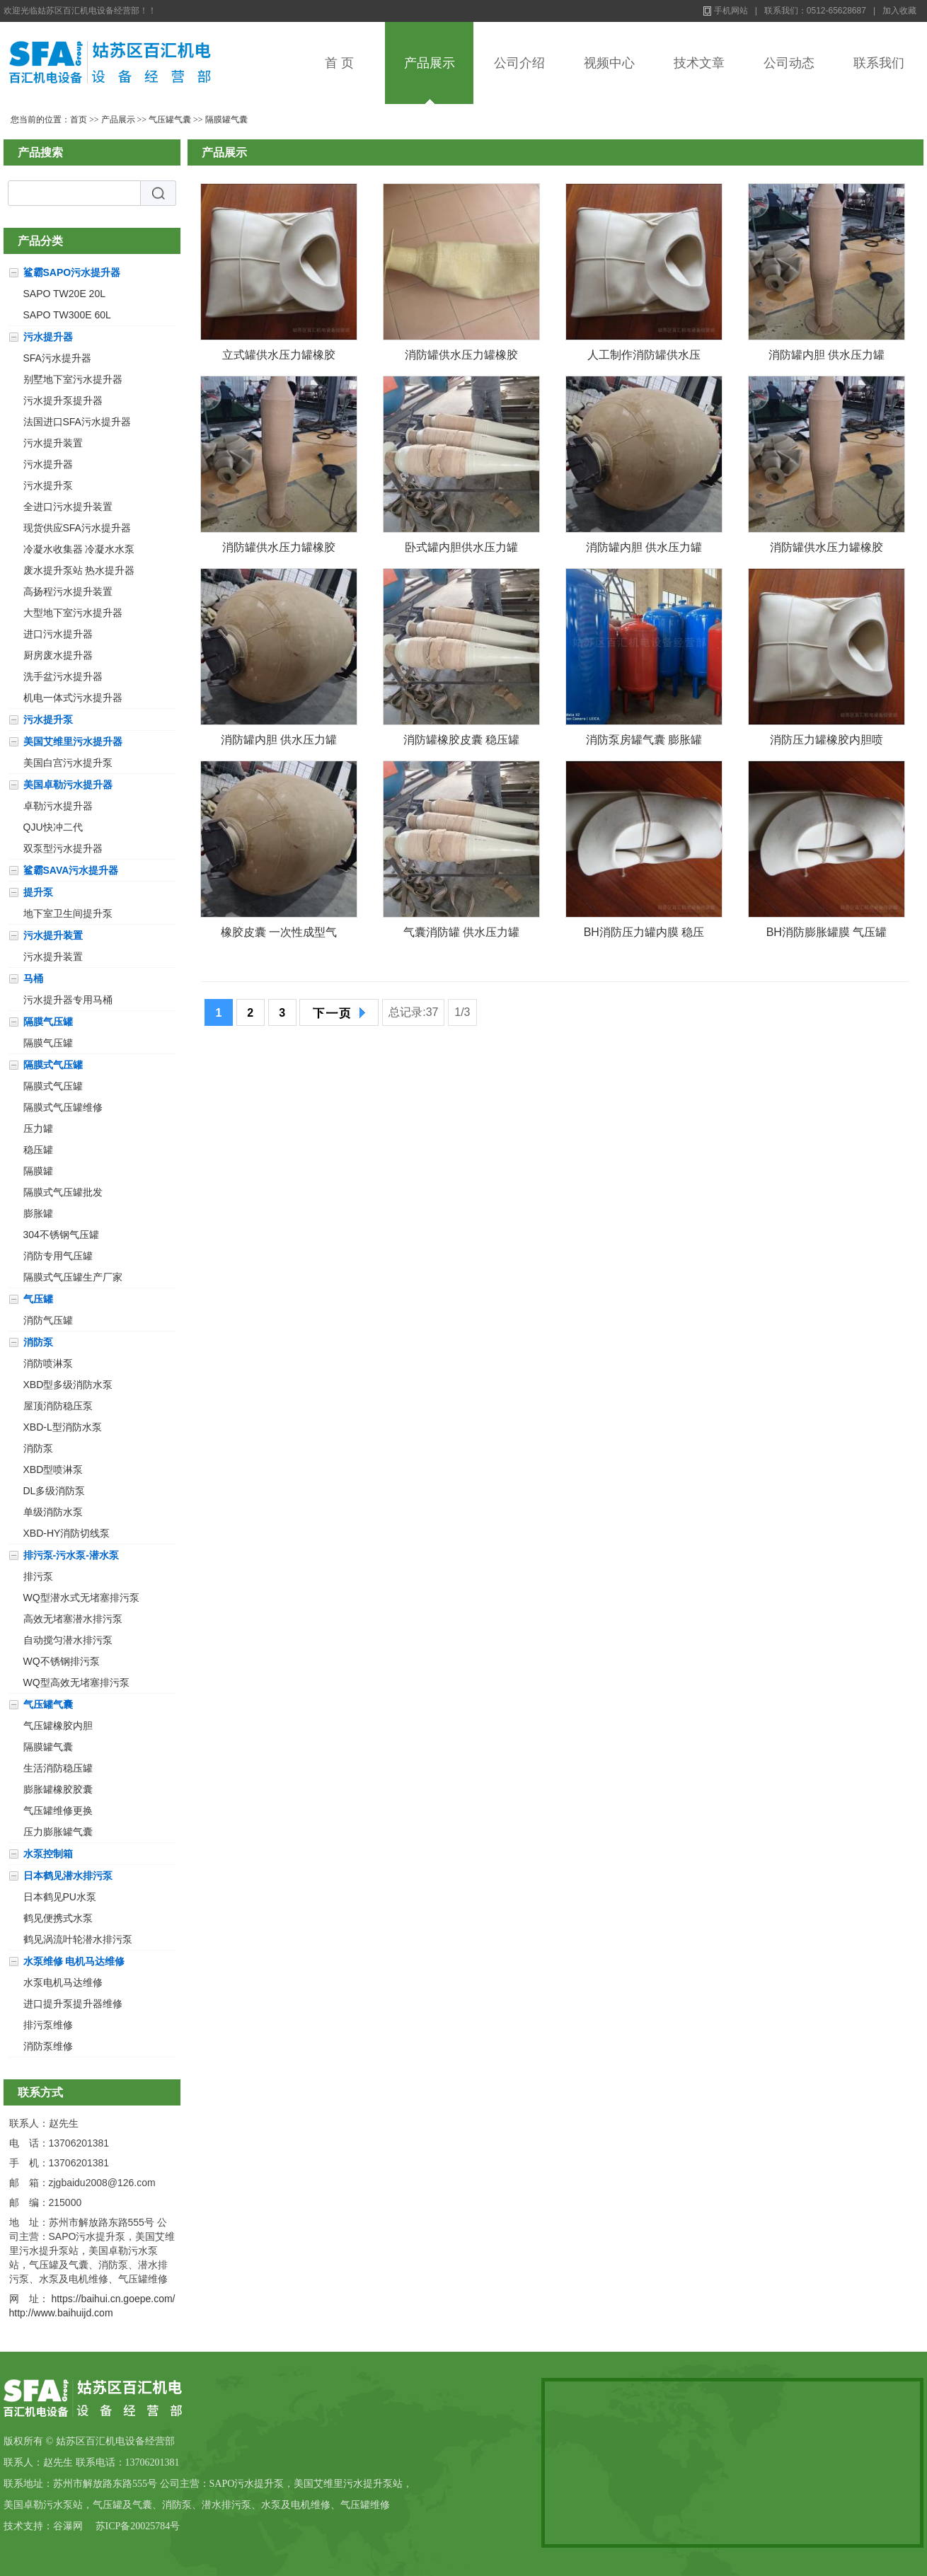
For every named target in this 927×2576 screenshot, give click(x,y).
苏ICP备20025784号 (138, 2526)
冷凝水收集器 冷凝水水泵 (79, 549)
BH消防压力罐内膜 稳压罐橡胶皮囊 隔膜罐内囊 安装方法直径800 (644, 935)
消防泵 (38, 1342)
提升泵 (38, 892)
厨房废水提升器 (58, 655)
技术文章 (699, 63)
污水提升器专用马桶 (68, 999)
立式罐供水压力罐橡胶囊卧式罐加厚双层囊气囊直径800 (278, 357)
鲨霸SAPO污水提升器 (72, 272)
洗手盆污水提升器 (63, 676)
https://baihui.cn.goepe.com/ (113, 2298)
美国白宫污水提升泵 (68, 762)
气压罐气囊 (170, 120)
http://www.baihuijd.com (61, 2312)
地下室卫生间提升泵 (68, 913)
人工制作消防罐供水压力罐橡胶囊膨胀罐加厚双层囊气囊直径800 (644, 357)
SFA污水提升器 (57, 358)
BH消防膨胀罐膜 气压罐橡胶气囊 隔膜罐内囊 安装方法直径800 (826, 935)
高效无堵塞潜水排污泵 (72, 1618)
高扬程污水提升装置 (68, 591)
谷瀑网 (68, 2526)
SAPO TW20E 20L (64, 293)
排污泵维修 (48, 2025)
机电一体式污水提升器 (72, 697)
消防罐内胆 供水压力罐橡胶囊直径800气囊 (279, 742)
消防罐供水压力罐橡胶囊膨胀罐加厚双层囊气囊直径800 (826, 550)
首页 (78, 120)
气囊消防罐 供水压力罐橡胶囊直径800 (461, 935)
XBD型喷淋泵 (53, 1469)
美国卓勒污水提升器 (68, 784)
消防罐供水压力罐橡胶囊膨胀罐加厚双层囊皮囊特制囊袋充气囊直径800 (461, 357)
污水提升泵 (48, 485)
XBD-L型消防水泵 (62, 1427)
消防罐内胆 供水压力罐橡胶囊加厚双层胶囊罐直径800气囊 (644, 550)
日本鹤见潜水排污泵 (68, 1875)
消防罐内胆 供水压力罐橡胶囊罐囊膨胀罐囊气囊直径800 (826, 357)
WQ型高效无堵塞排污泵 (76, 1682)
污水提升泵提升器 (63, 400)
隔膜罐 (38, 1171)
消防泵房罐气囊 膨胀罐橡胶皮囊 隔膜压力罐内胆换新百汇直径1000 (644, 742)
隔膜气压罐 (48, 1021)
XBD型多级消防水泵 (68, 1384)
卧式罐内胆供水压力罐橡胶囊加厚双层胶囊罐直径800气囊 (461, 550)
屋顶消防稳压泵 (58, 1405)
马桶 (33, 978)
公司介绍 (519, 63)
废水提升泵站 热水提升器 (79, 570)
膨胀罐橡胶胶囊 (58, 1789)
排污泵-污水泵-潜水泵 (71, 1555)
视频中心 (609, 63)
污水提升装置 (53, 443)
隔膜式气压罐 (53, 1064)
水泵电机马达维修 (63, 1982)
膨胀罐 (38, 1213)
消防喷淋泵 (48, 1363)
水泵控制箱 (48, 1853)
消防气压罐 (48, 1320)
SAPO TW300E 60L (67, 314)
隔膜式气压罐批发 (63, 1192)
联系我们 (878, 63)
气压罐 (38, 1299)
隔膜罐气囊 (226, 120)
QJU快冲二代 (53, 827)
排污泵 (38, 1576)
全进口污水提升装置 (68, 506)
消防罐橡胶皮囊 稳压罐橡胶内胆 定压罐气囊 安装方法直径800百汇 (462, 742)
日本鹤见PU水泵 (59, 1896)
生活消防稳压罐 (58, 1768)
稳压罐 (38, 1149)
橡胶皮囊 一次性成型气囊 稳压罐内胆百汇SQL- (279, 935)
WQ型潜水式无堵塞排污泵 (81, 1597)
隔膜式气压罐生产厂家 (72, 1277)
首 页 (339, 63)
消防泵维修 (48, 2046)
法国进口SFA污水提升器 (77, 421)
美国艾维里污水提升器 (72, 741)
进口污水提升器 (58, 634)
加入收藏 (899, 11)
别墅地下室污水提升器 (72, 379)
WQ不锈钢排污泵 (61, 1661)
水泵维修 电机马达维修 (74, 1961)
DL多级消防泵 (54, 1490)
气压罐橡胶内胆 (58, 1725)
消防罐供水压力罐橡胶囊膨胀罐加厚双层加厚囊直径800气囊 (278, 550)
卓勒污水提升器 (58, 806)
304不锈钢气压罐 (61, 1234)
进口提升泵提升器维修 (72, 2003)
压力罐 (38, 1128)
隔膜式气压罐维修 (63, 1107)
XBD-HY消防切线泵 (66, 1533)
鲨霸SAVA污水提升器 (71, 870)
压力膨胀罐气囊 (58, 1831)
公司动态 (789, 63)
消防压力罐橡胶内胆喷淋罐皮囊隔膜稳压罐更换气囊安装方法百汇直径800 (826, 742)
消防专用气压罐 (58, 1255)
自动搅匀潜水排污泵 (68, 1640)
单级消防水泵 (53, 1512)
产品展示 (429, 63)
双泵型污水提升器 (63, 848)
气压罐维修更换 (58, 1810)
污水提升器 (48, 336)
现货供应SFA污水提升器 (77, 527)
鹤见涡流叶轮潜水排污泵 (77, 1939)
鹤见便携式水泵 (58, 1918)
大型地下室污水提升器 (72, 612)
